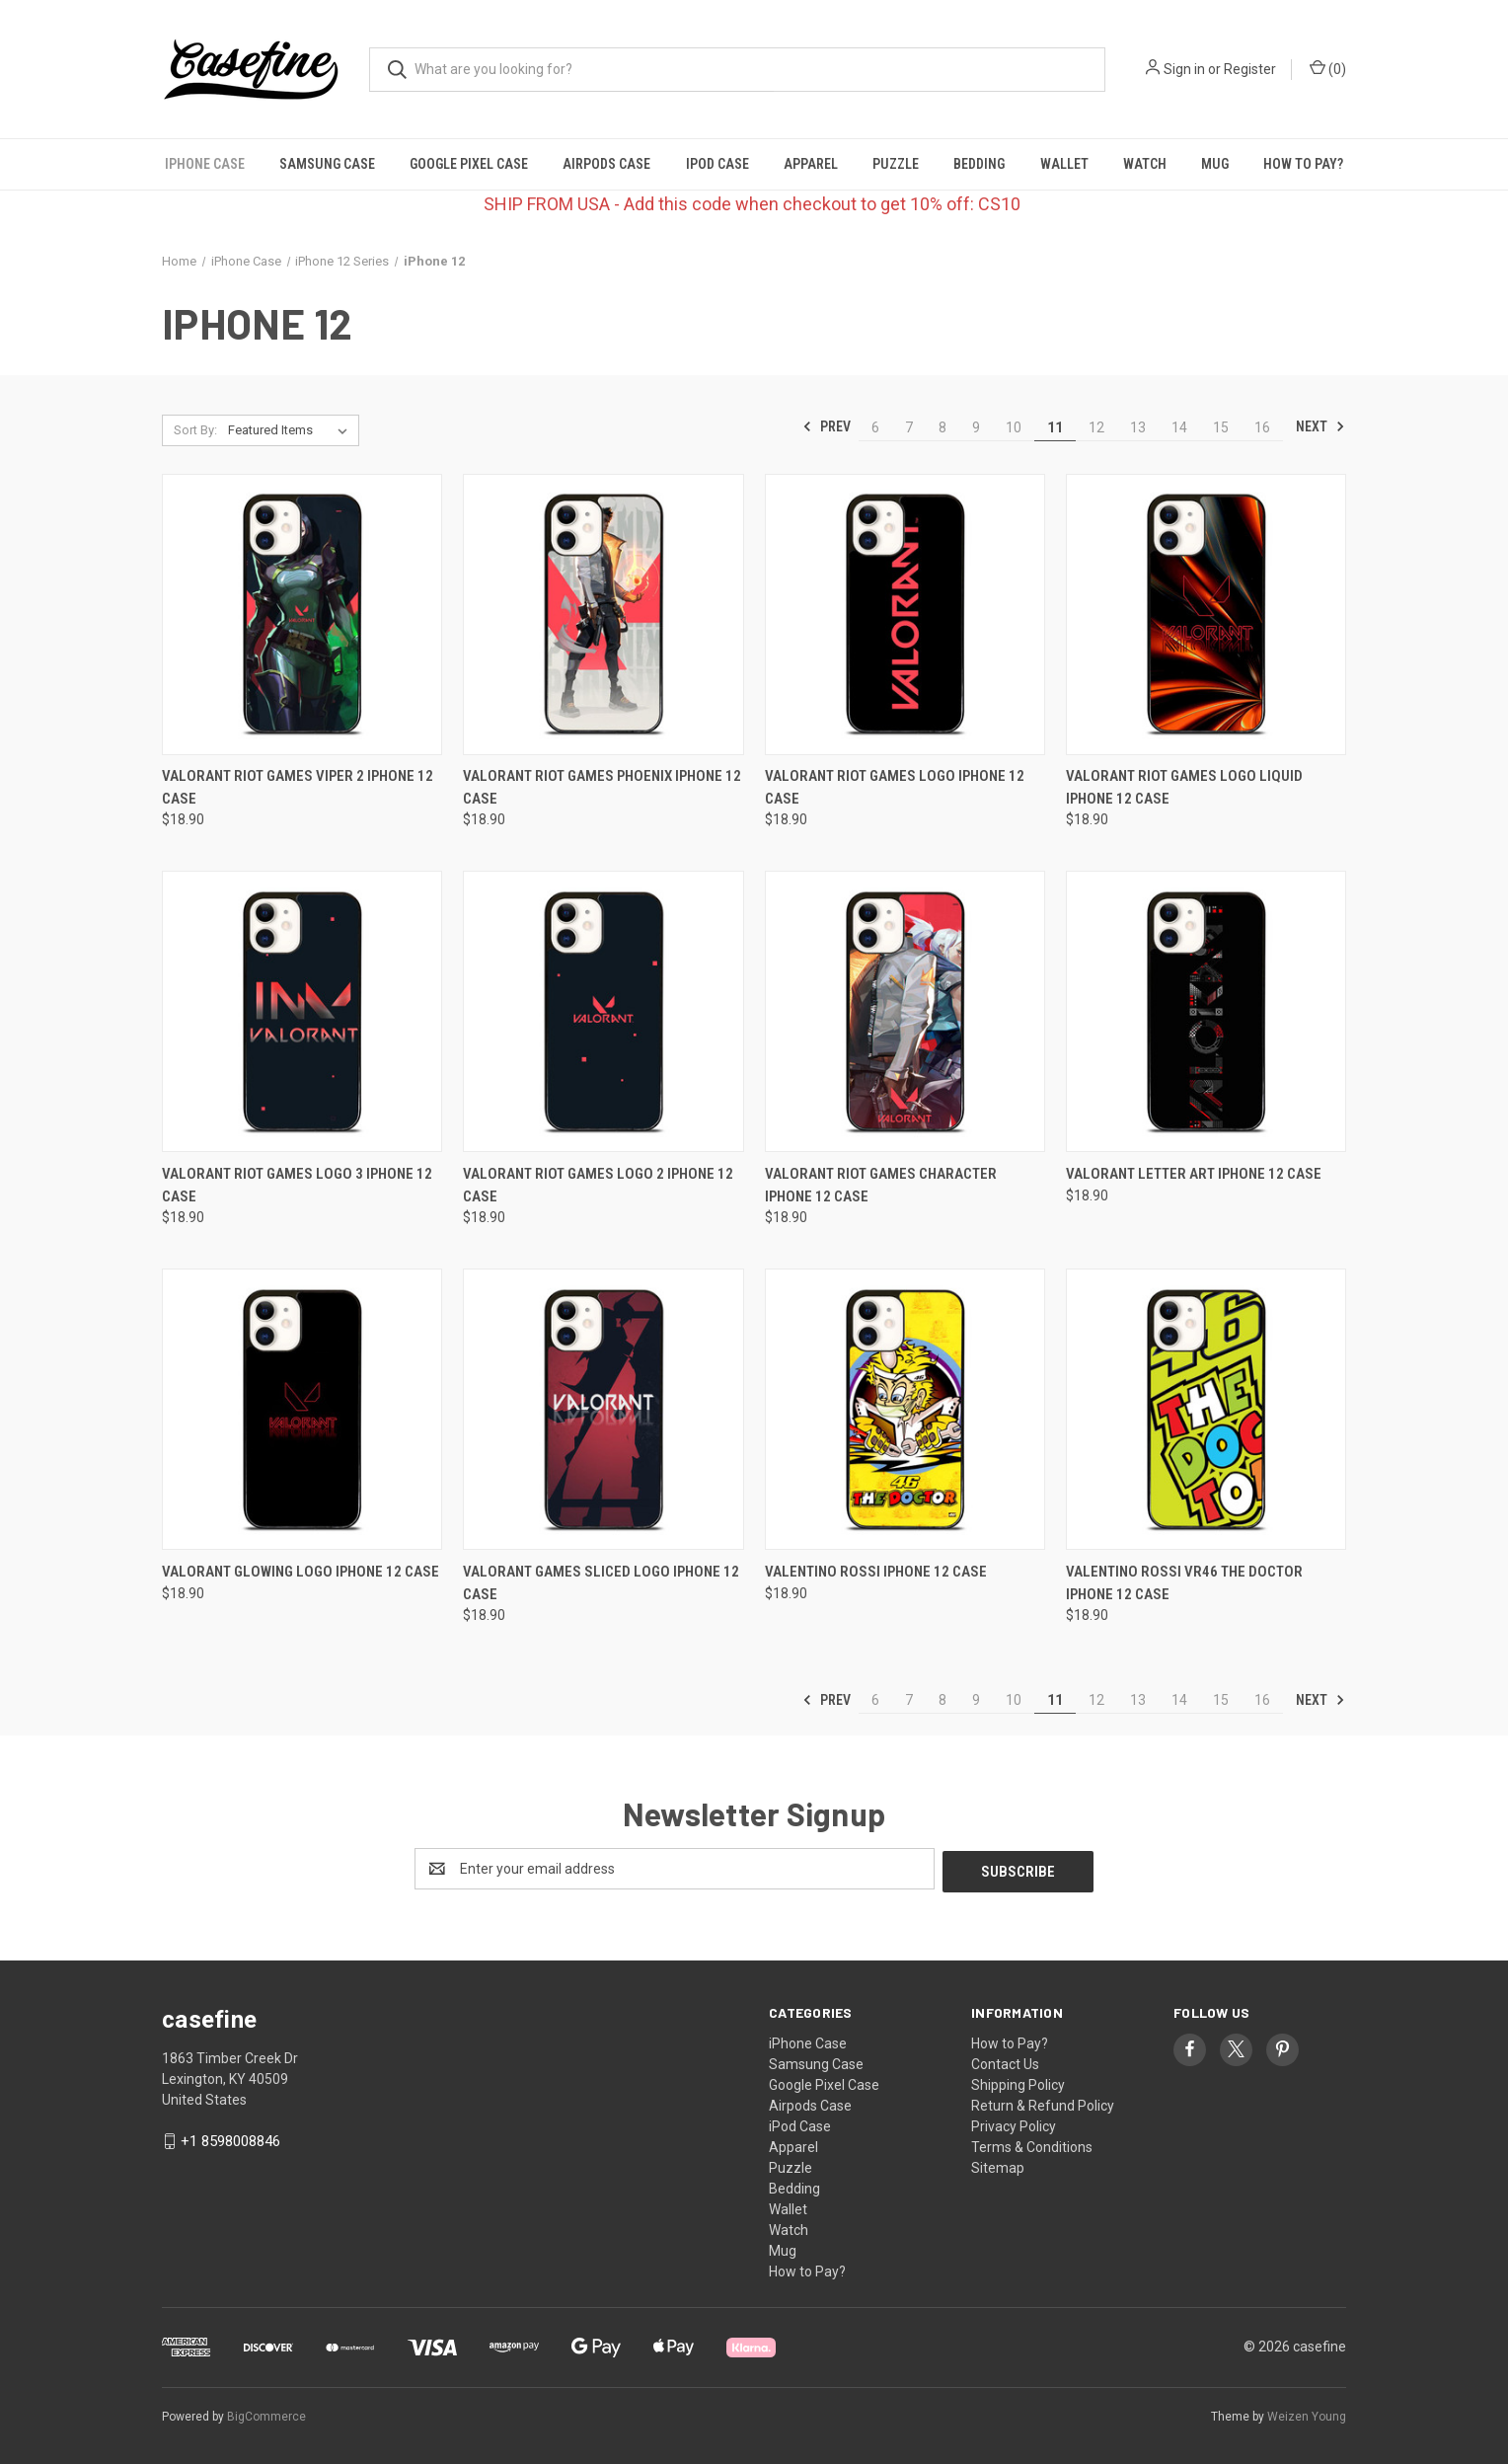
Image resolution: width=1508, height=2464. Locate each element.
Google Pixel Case (469, 164)
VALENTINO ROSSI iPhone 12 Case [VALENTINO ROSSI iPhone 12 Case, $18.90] (876, 1571)
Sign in (1184, 69)
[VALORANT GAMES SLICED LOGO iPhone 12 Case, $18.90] (603, 1409)
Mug (1215, 164)
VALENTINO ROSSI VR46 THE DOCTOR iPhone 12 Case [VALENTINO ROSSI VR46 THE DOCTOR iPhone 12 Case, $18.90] (1184, 1583)
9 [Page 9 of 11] (976, 427)
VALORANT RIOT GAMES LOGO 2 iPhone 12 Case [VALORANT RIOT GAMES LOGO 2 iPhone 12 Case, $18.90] (598, 1185)
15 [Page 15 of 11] (1221, 427)
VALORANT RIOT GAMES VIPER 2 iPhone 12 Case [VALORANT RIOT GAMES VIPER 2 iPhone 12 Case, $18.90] (297, 787)
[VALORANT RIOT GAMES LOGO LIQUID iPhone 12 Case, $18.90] (1206, 614)
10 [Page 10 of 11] (1013, 427)
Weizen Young (1306, 2414)
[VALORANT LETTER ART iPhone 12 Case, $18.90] (1206, 1011)
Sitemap (997, 2165)
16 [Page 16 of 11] (1262, 427)
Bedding (979, 164)
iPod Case (717, 164)
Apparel (811, 164)
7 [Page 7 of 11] (909, 427)
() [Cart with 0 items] (1328, 68)
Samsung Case (327, 164)
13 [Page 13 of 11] (1138, 427)
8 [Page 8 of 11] (942, 427)
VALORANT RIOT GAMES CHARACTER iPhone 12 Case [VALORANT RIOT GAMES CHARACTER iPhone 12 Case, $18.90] (881, 1185)
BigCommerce (266, 2414)
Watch (1145, 164)
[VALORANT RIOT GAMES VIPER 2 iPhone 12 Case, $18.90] (302, 614)
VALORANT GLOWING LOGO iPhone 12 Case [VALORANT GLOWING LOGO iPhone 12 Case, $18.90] (300, 1571)
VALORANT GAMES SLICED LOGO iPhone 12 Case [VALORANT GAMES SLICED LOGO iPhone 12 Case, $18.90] (601, 1583)
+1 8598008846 (230, 2138)
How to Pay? (1303, 164)
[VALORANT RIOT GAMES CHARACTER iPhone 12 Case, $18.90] (905, 1011)
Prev (826, 426)
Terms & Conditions (1032, 2144)
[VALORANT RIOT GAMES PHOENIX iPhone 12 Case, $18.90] (603, 614)
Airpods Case (606, 164)
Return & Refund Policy (1042, 2103)
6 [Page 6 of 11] (875, 427)
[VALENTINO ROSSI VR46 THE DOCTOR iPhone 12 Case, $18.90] (1206, 1409)
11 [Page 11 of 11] (1055, 427)
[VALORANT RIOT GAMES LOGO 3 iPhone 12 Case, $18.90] (302, 1011)
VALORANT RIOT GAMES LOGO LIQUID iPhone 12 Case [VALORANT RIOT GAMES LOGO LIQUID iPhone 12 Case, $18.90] (1184, 787)
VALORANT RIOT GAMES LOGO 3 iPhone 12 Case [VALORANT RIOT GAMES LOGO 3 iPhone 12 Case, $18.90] (297, 1185)
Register (1250, 69)
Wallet (1064, 164)
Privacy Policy (1013, 2123)
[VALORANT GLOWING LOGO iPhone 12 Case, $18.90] (302, 1409)
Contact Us (1005, 2061)
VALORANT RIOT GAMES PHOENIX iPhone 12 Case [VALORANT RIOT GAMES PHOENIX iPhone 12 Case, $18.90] (602, 787)
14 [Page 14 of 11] (1179, 427)
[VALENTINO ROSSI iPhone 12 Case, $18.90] (905, 1409)
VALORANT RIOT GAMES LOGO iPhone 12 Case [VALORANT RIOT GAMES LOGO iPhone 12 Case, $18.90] (894, 787)
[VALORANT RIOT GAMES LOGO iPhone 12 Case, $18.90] (905, 614)
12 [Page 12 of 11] (1096, 427)
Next (1320, 426)
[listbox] (291, 430)
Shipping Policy (1018, 2082)
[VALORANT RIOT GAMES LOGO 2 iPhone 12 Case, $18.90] (603, 1011)
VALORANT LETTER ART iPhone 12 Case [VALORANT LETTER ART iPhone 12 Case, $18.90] (1193, 1174)
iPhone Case (205, 164)
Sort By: (195, 430)
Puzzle (895, 164)
